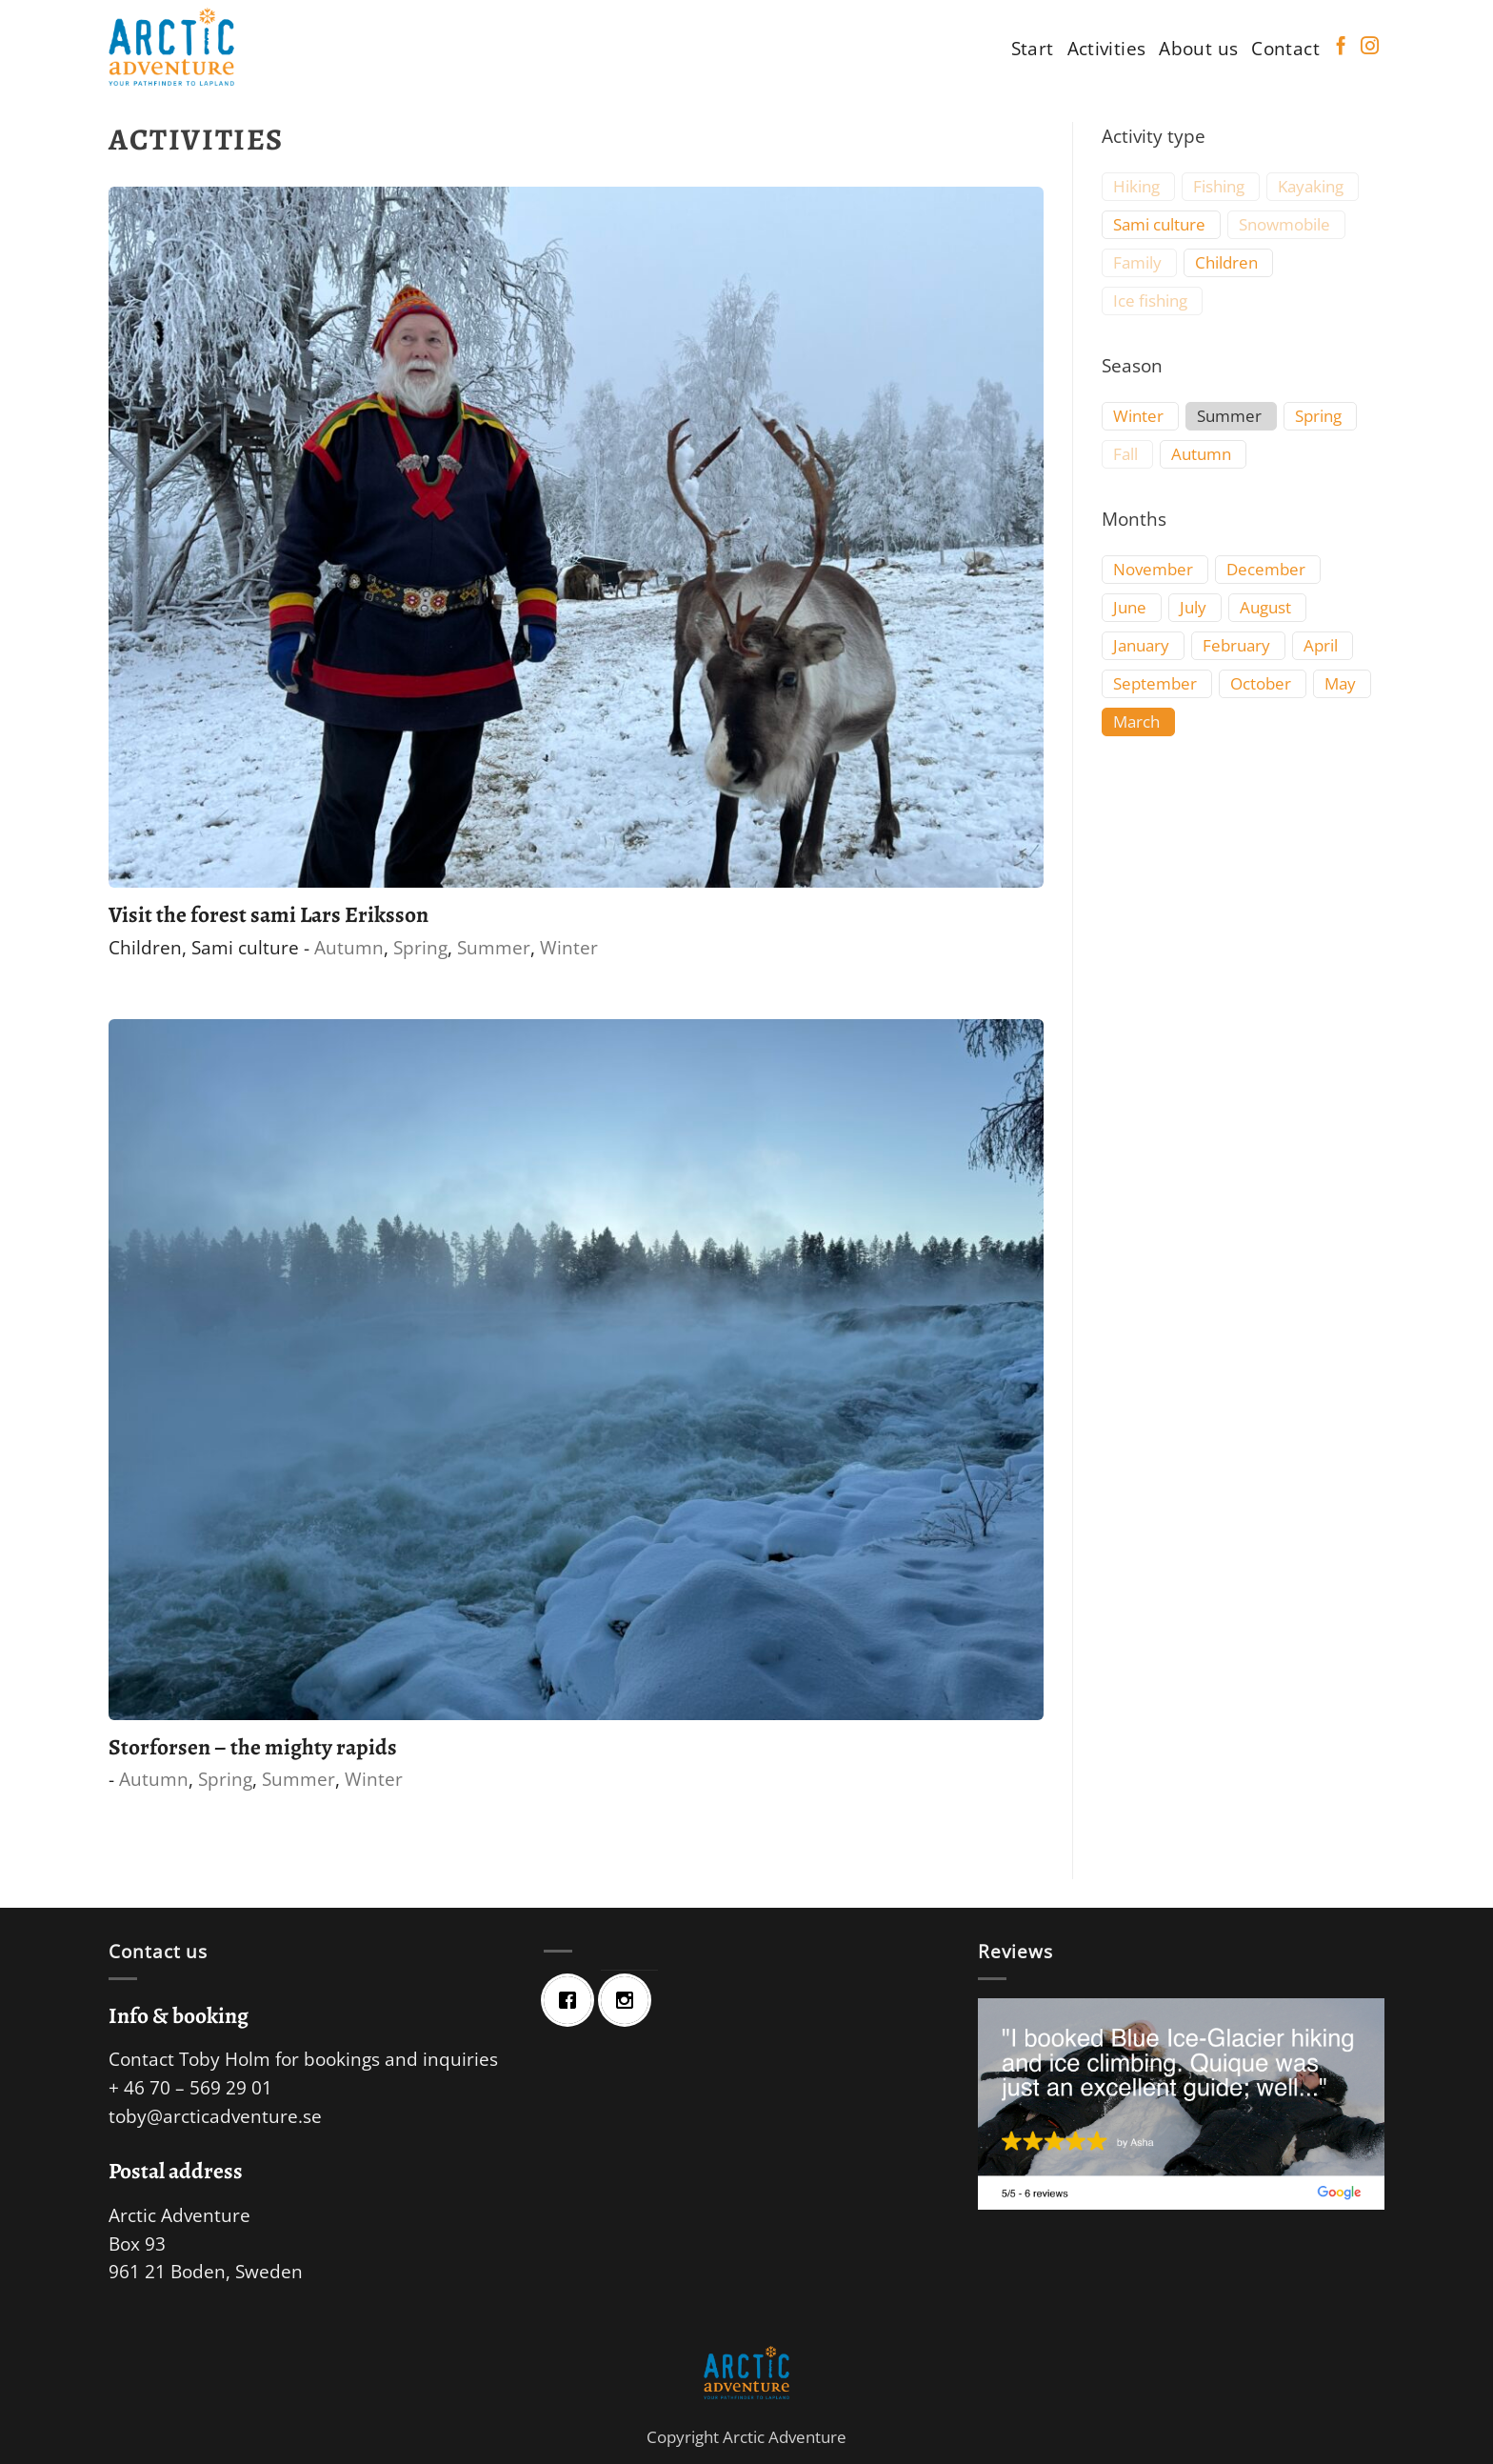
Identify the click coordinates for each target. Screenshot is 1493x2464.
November (1153, 569)
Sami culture (245, 947)
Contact (1285, 48)
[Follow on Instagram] (1370, 47)
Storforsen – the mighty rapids (253, 1747)
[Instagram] (629, 2000)
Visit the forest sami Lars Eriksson (268, 914)
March (1136, 721)
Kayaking (1311, 186)
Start (1032, 48)
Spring (420, 947)
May (1340, 683)
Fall (1125, 454)
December (1265, 569)
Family (1137, 262)
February (1236, 645)
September (1155, 683)
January (1141, 645)
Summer (493, 947)
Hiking (1136, 186)
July (1193, 607)
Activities (1106, 48)
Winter (569, 947)
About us (1198, 48)
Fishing (1218, 186)
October (1260, 683)
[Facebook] (572, 2000)
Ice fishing (1150, 300)
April (1321, 645)
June (1129, 607)
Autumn (349, 947)
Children (145, 947)
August (1265, 607)
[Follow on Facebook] (1341, 47)
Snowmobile (1284, 224)
